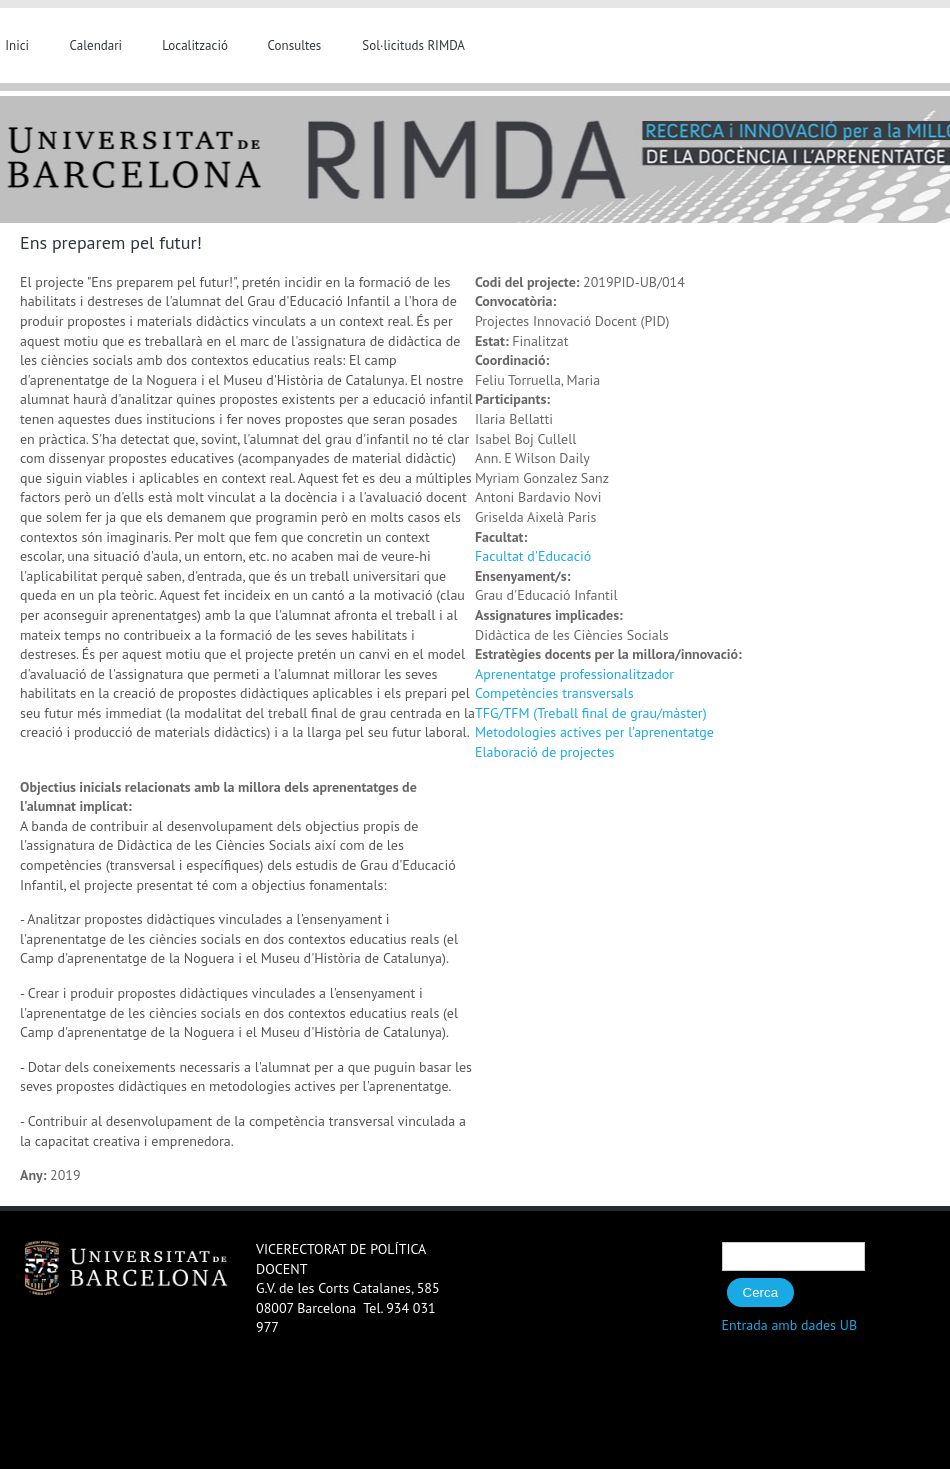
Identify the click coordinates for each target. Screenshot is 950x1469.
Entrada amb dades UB (790, 1325)
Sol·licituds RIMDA (413, 45)
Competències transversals (554, 693)
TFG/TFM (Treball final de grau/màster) (591, 713)
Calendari (96, 45)
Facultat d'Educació (533, 556)
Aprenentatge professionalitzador (574, 674)
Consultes (295, 45)
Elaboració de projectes (544, 752)
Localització (195, 45)
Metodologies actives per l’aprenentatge (594, 732)
